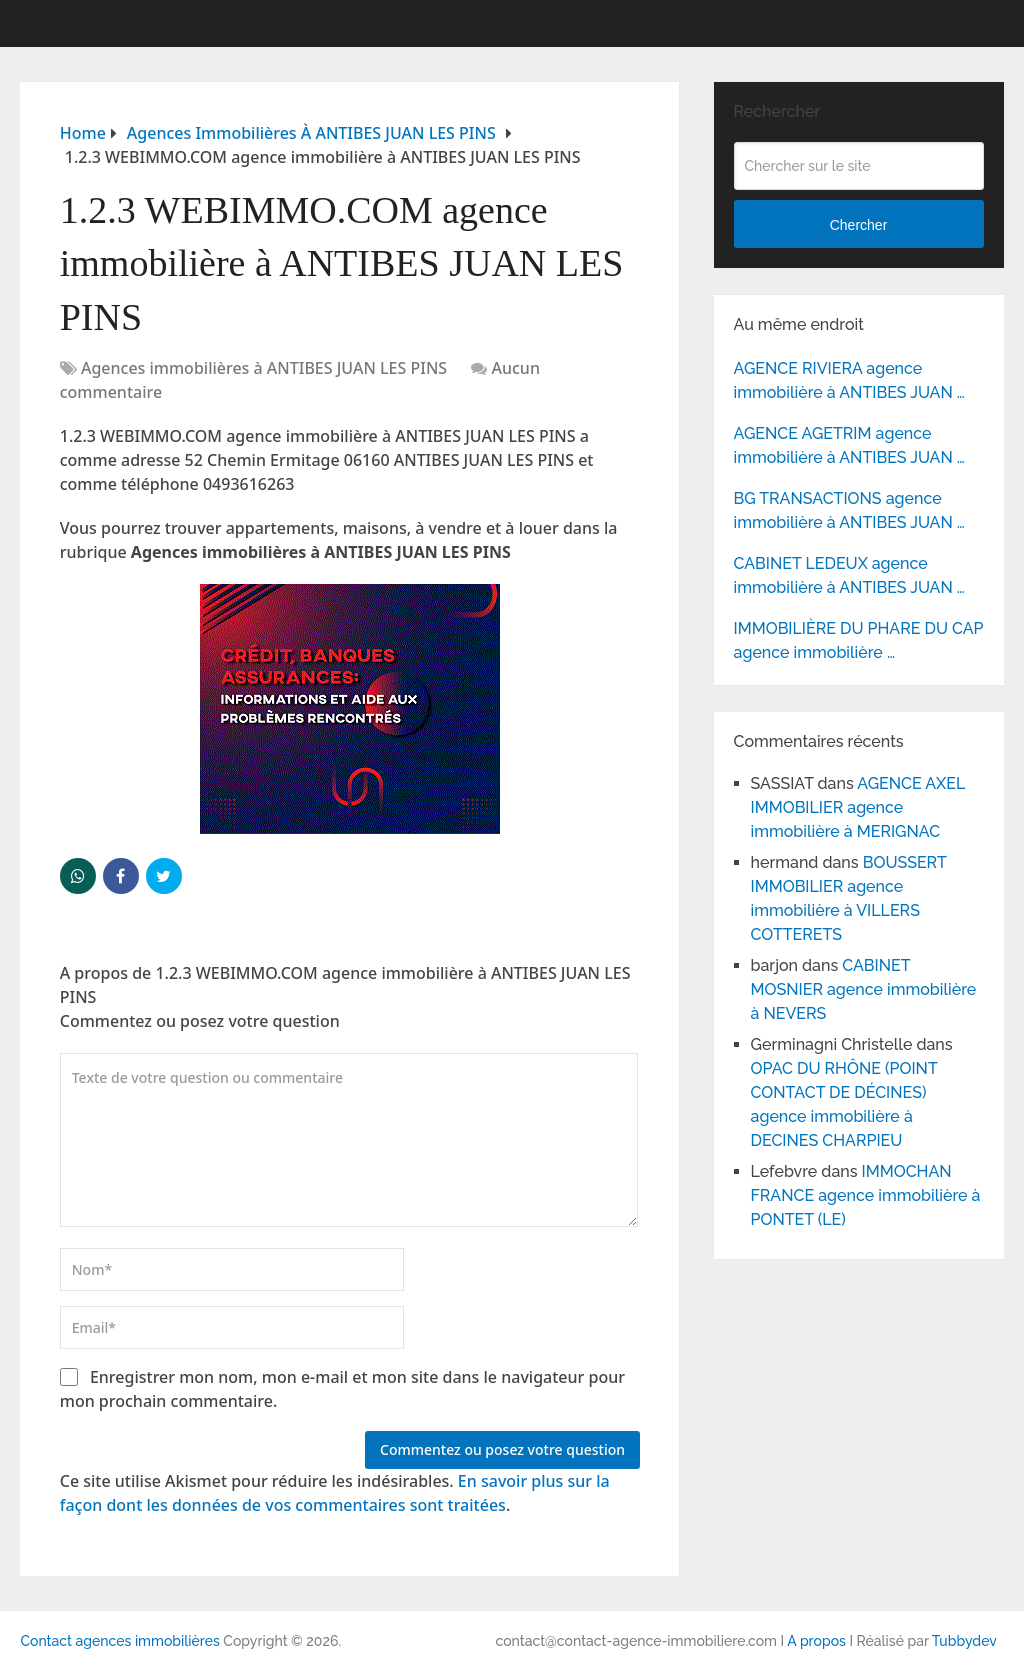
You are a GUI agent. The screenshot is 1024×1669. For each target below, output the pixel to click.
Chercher (859, 225)
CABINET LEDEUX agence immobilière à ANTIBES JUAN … (849, 575)
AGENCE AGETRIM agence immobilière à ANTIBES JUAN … (849, 445)
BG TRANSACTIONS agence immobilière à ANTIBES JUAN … (849, 510)
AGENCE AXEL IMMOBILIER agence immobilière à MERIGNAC (858, 807)
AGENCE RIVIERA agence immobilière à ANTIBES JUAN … (849, 380)
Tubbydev (964, 1641)
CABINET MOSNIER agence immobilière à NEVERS (864, 989)
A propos (816, 1641)
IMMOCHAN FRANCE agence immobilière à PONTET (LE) (866, 1195)
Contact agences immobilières (119, 1641)
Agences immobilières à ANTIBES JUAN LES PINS (264, 368)
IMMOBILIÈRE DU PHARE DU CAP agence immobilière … (859, 640)
